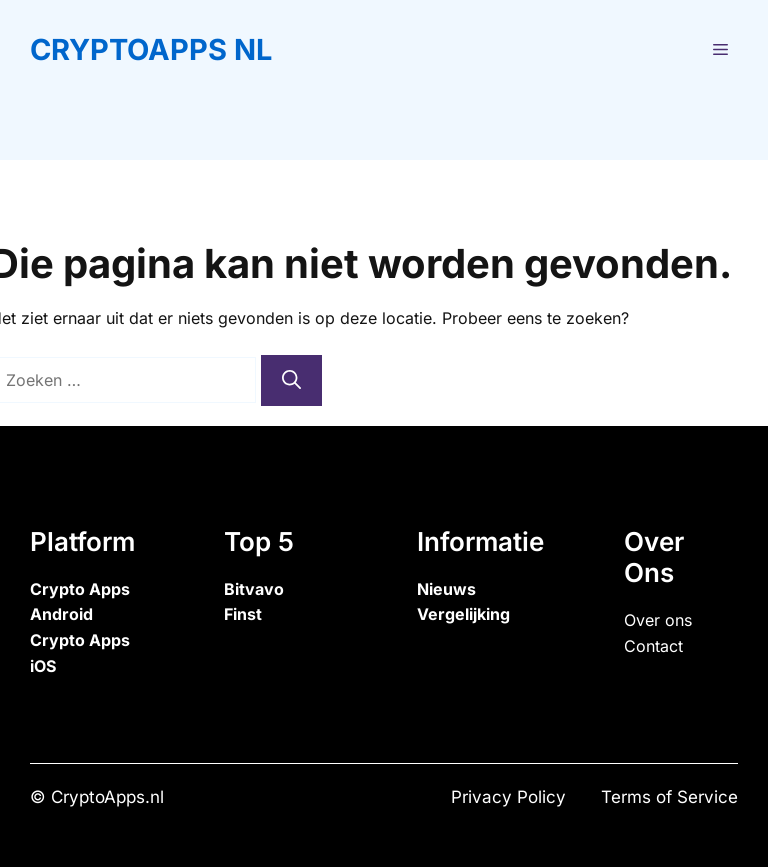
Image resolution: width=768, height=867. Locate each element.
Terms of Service (669, 797)
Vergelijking (463, 614)
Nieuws (446, 589)
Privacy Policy (508, 797)
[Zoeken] (291, 380)
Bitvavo (254, 589)
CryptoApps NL (151, 49)
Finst (243, 614)
